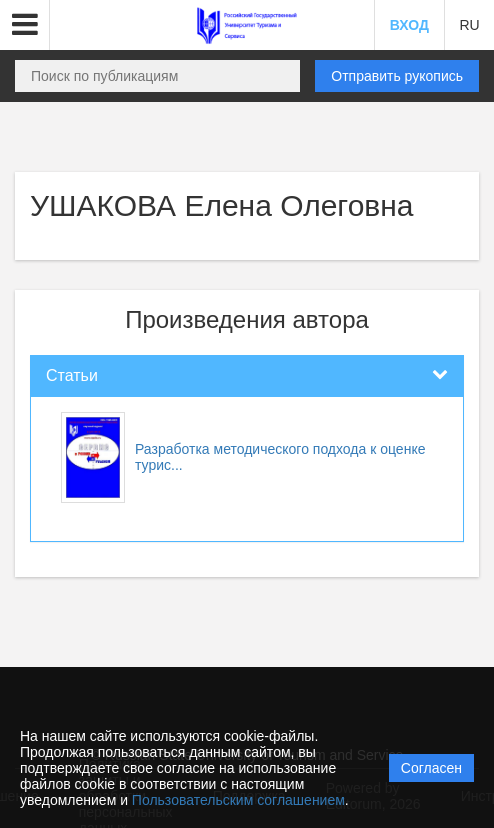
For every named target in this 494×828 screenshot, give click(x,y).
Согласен (431, 768)
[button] (25, 25)
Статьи (72, 375)
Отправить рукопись (397, 76)
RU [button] (469, 25)
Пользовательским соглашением (238, 800)
